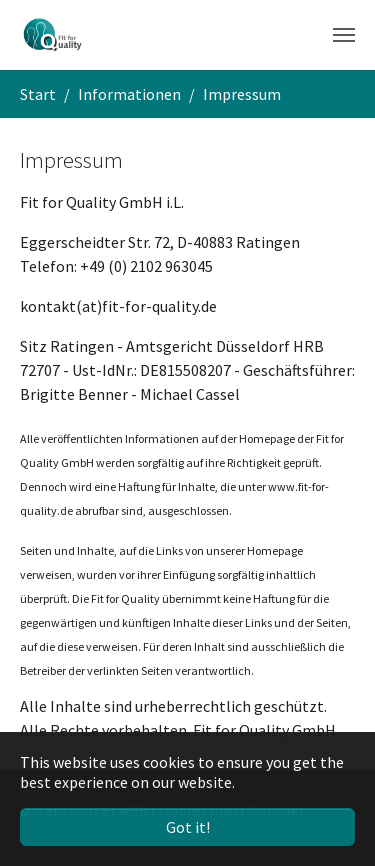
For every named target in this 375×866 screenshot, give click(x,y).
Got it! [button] (188, 827)
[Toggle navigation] (344, 35)
